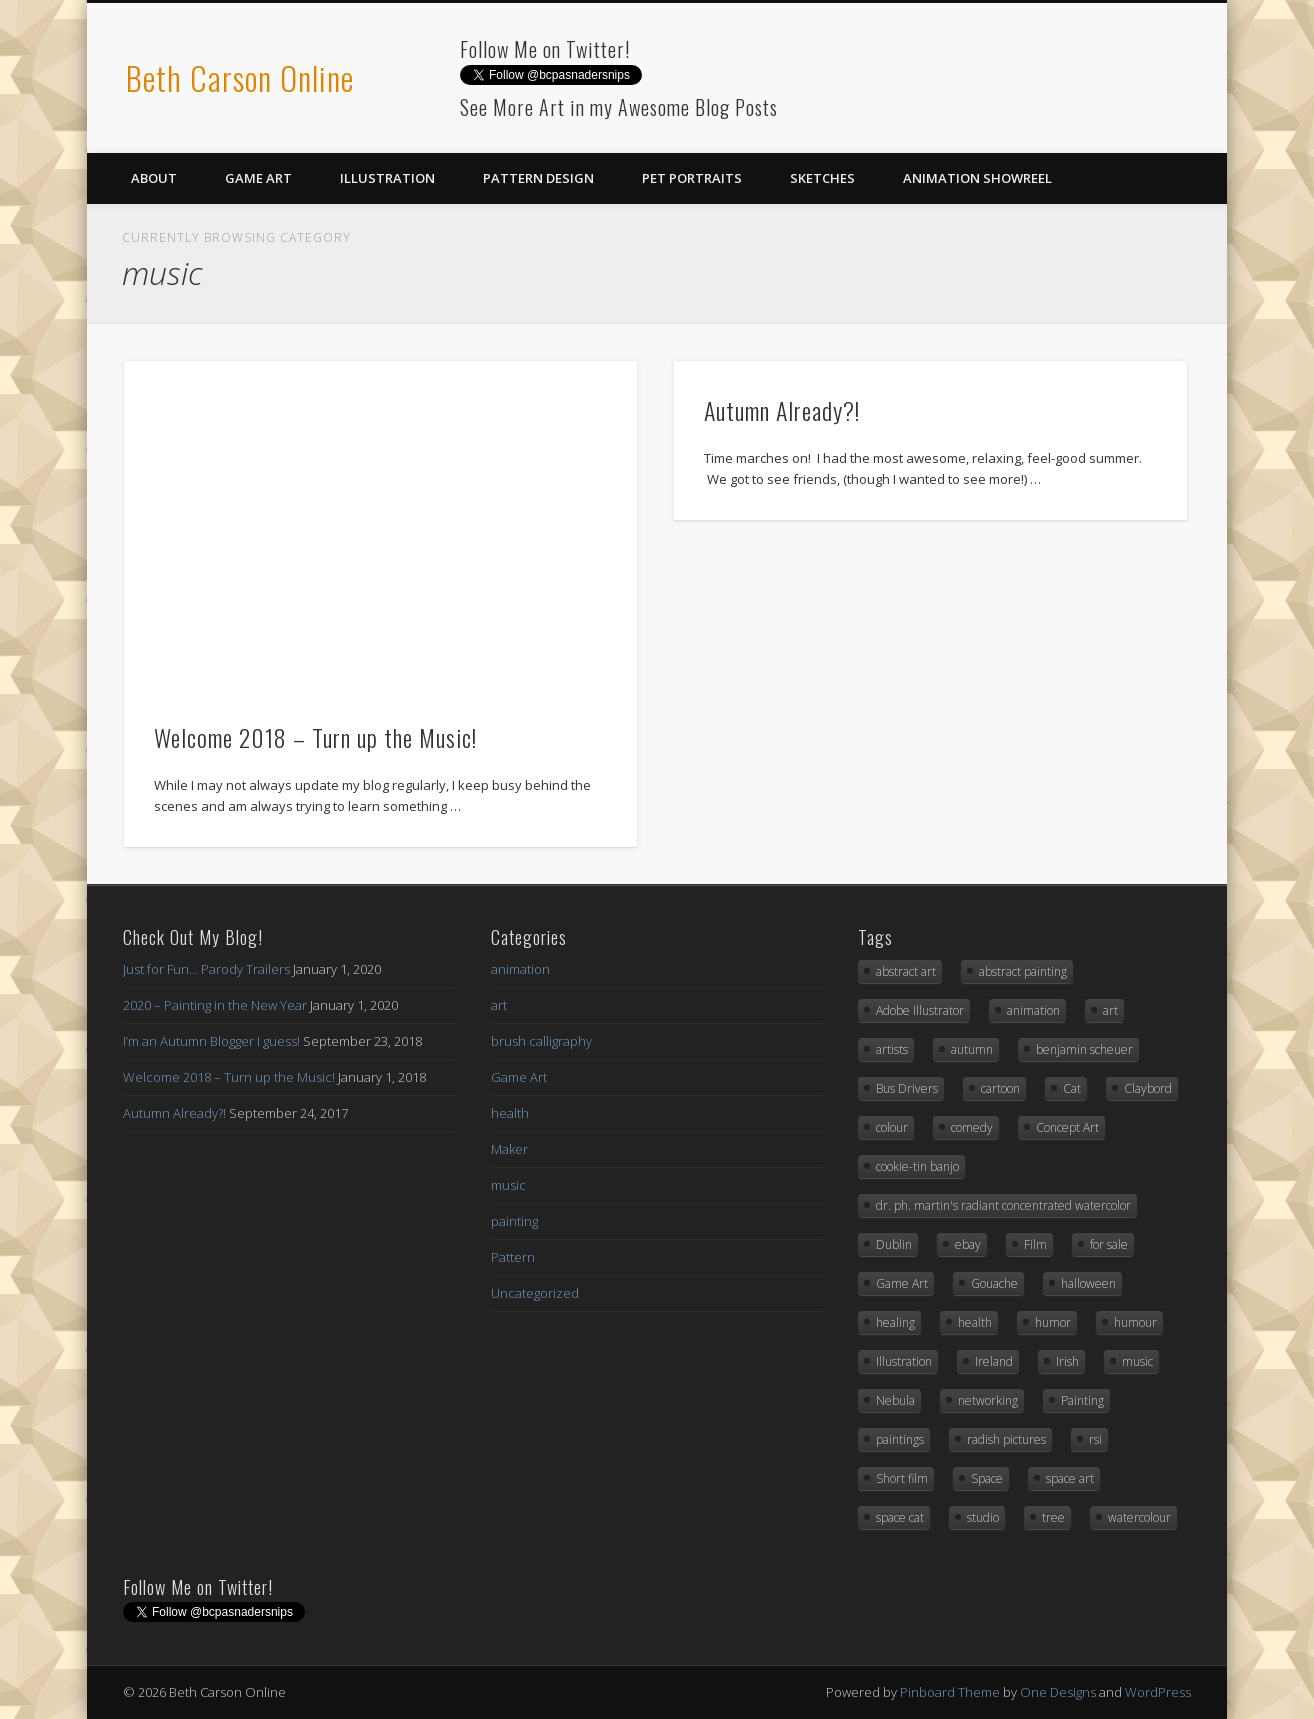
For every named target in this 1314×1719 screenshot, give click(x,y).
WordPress (1158, 1692)
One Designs (1058, 1692)
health (510, 1113)
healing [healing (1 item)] (895, 1322)
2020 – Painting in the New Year (215, 1005)
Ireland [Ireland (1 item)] (994, 1361)
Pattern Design (538, 178)
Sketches (822, 178)
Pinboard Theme (950, 1692)
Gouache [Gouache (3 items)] (994, 1283)
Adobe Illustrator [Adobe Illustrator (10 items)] (920, 1010)
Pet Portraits (692, 178)
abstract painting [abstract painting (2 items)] (1023, 971)
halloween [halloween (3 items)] (1088, 1283)
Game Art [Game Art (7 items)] (902, 1283)
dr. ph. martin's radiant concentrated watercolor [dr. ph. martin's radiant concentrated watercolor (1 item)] (1003, 1205)
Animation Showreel (977, 178)
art (499, 1005)
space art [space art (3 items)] (1070, 1478)
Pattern (513, 1257)
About (154, 178)
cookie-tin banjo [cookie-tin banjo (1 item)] (917, 1166)
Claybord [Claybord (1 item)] (1148, 1088)
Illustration (387, 178)
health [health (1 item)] (975, 1322)
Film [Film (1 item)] (1035, 1244)
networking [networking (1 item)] (988, 1400)
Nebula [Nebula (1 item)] (895, 1400)
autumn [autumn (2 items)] (972, 1049)
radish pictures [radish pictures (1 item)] (1006, 1439)
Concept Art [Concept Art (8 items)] (1067, 1127)
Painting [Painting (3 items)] (1082, 1400)
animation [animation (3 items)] (1033, 1010)
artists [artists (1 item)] (892, 1049)
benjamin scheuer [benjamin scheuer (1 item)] (1084, 1049)
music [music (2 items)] (1137, 1361)
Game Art (258, 178)
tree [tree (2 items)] (1053, 1517)
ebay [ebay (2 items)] (968, 1244)
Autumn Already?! (782, 410)
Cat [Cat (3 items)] (1072, 1088)
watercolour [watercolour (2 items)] (1139, 1517)
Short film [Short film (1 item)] (902, 1478)
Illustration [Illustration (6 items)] (904, 1361)
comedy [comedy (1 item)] (972, 1127)
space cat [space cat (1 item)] (900, 1517)
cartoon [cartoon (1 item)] (1000, 1088)
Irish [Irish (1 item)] (1067, 1361)
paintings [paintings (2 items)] (900, 1439)
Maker (509, 1149)
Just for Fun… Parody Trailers (206, 969)
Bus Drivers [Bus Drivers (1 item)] (907, 1088)
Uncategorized (535, 1293)
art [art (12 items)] (1110, 1010)
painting (514, 1221)
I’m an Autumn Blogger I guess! (211, 1041)
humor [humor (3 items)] (1053, 1322)
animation (520, 969)
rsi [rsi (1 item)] (1095, 1439)
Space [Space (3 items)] (987, 1478)
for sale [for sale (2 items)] (1109, 1244)
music (508, 1185)
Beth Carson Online (240, 77)
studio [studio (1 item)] (983, 1517)
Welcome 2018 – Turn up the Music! (315, 737)
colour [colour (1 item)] (892, 1127)
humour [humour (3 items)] (1135, 1322)
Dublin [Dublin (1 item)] (894, 1244)
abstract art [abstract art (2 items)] (906, 971)
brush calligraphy (541, 1041)
